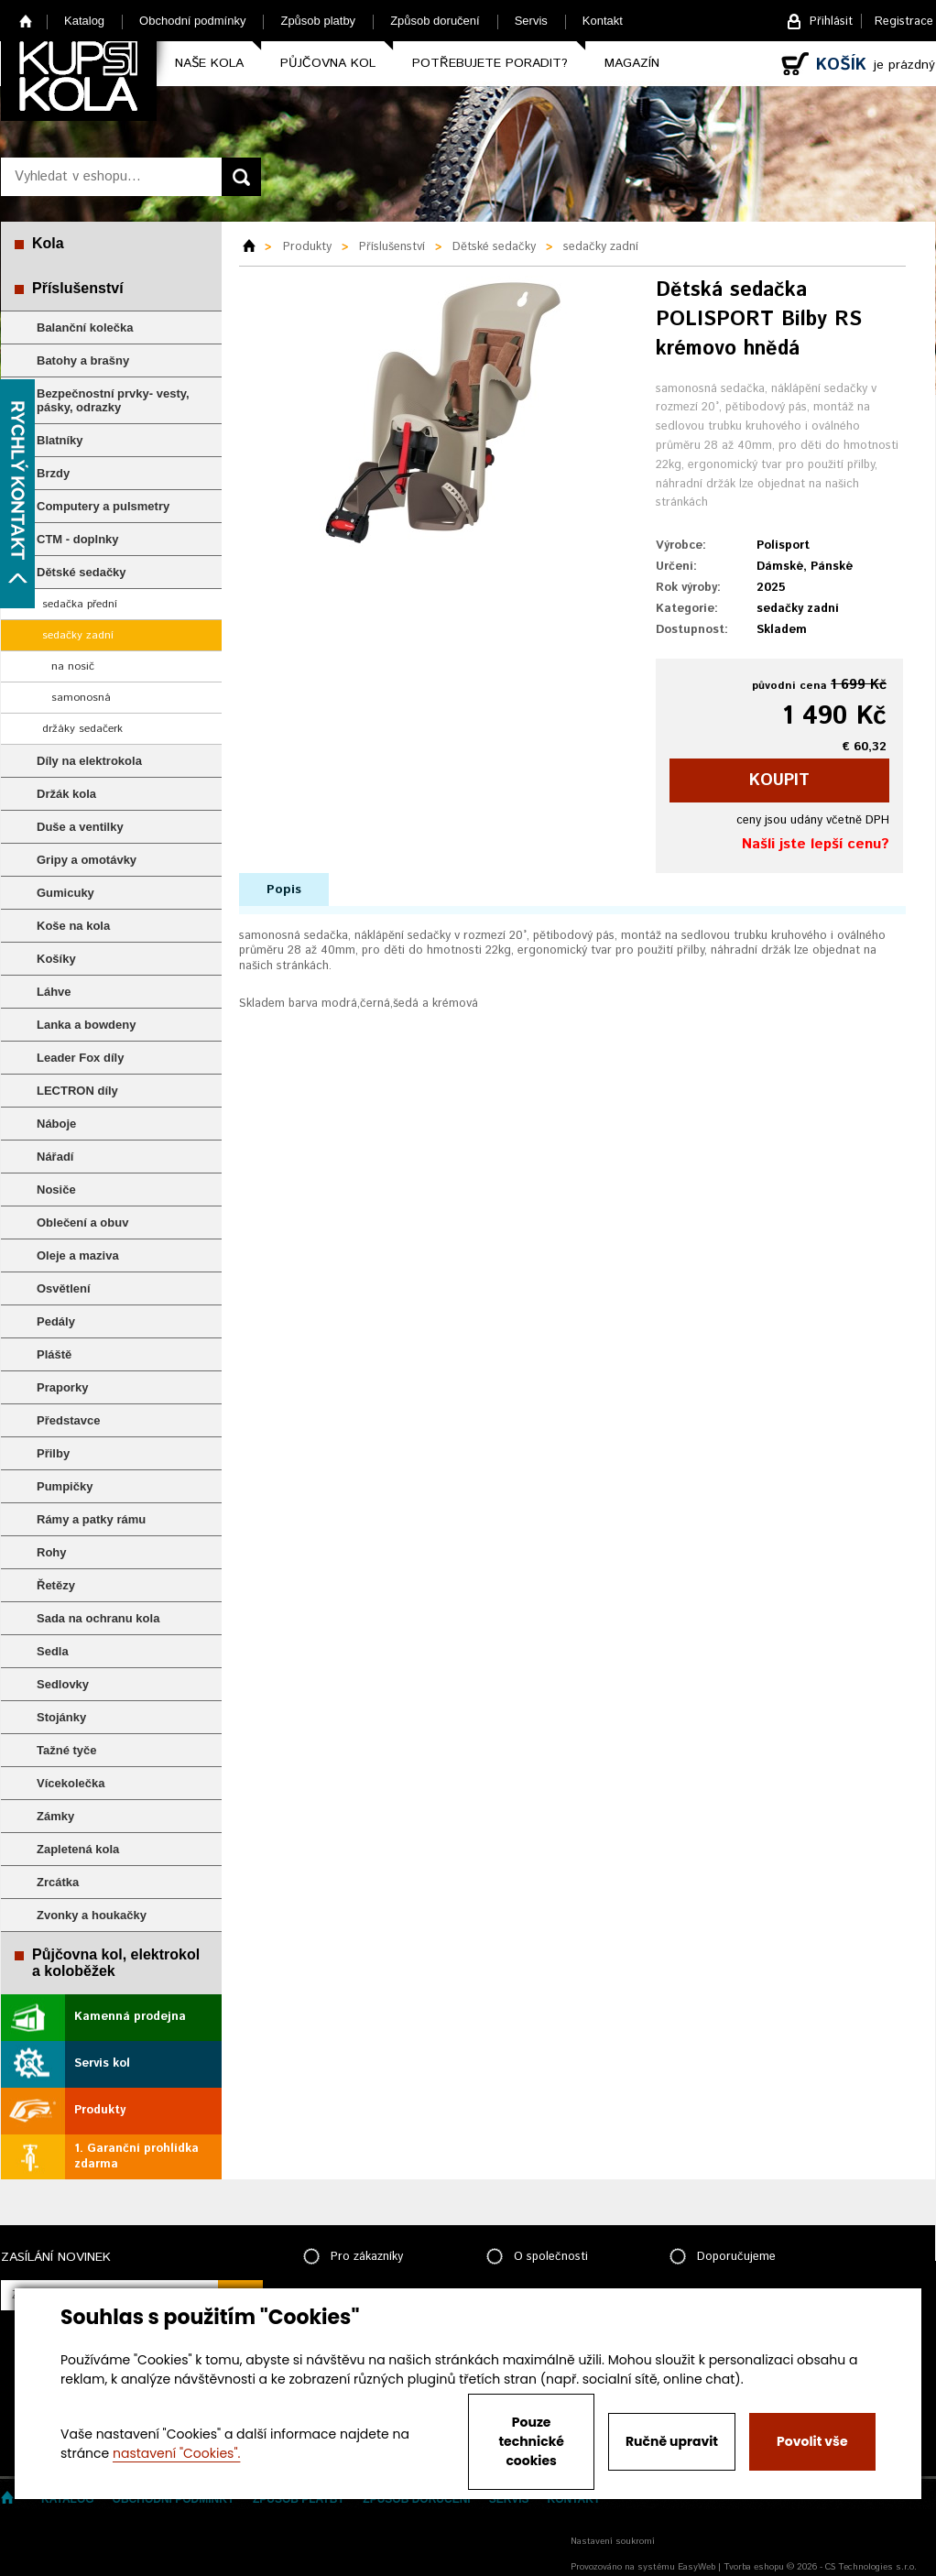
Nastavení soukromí (613, 2541)
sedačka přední (79, 604)
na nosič (72, 666)
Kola (48, 243)
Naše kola (209, 63)
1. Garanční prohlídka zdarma (136, 2156)
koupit (779, 780)
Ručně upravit (672, 2441)
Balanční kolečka (85, 327)
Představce (68, 1420)
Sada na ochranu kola (98, 1618)
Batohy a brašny (83, 360)
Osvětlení (64, 1288)
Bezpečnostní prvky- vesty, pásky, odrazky (113, 400)
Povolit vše (812, 2441)
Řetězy (56, 1585)
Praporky (62, 1387)
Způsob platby (317, 20)
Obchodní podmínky (192, 20)
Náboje (56, 1123)
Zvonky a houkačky (92, 1915)
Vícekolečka (70, 1783)
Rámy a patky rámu (91, 1519)
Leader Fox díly (80, 1057)
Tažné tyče (67, 1750)
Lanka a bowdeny (86, 1024)
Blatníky (60, 440)
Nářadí (55, 1156)
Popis (284, 889)
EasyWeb (696, 2566)
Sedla (53, 1651)
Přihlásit (831, 21)
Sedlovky (63, 1684)
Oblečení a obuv (82, 1222)
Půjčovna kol (327, 63)
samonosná (81, 697)
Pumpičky (65, 1486)
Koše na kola (73, 926)
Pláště (54, 1354)
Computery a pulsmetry (103, 506)
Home (26, 20)
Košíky (56, 959)
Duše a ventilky (80, 827)
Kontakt (602, 20)
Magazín (631, 63)
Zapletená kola (78, 1849)
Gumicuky (65, 893)
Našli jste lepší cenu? (815, 844)
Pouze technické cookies (531, 2441)
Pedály (56, 1321)
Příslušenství (78, 288)
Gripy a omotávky (86, 860)
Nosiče (56, 1189)
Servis (531, 20)
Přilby (53, 1453)
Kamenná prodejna (130, 2016)
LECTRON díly (77, 1090)
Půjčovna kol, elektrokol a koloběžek (116, 1963)
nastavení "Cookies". (176, 2453)
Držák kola (66, 794)
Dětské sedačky (81, 572)
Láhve (54, 992)
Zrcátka (58, 1882)
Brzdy (53, 473)
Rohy (52, 1552)
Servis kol (102, 2063)
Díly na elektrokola (89, 761)
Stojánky (61, 1717)
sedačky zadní (78, 635)
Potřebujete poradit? (490, 63)
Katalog (84, 20)
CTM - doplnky (78, 539)
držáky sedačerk (82, 729)
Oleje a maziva (78, 1255)
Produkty (99, 2110)
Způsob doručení (435, 20)
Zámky (55, 1816)
